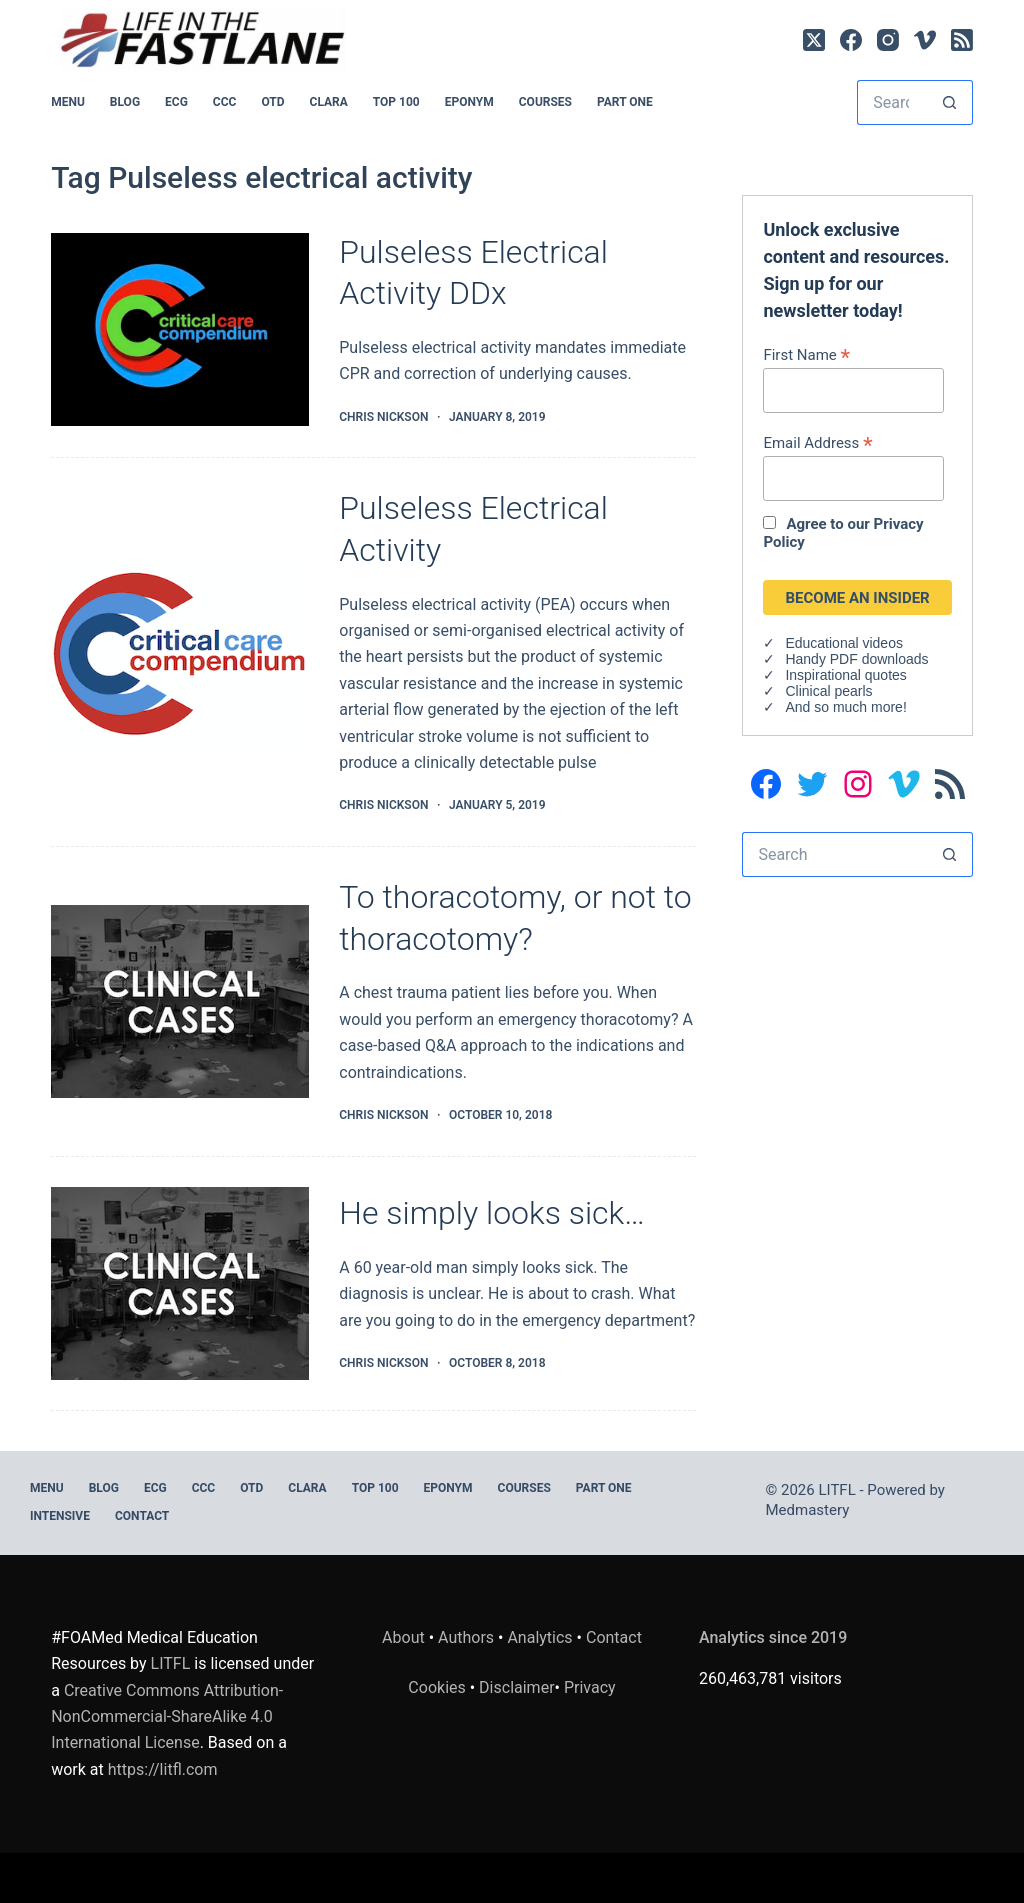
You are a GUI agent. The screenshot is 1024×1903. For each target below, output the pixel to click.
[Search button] (950, 102)
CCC (225, 102)
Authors (466, 1637)
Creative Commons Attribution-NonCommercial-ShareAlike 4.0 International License (167, 1717)
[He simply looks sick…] (180, 1284)
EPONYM (469, 102)
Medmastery (808, 1510)
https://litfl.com (163, 1769)
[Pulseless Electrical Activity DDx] (180, 330)
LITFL (171, 1663)
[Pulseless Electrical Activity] (180, 653)
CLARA (329, 102)
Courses (545, 102)
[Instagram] (888, 40)
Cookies (438, 1687)
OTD (272, 102)
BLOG (125, 102)
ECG (176, 102)
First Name (806, 354)
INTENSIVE (60, 1516)
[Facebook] (851, 40)
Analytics (539, 1637)
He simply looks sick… (491, 1213)
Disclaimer (516, 1687)
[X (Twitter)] (814, 40)
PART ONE (625, 102)
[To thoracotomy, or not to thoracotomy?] (180, 1002)
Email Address (817, 442)
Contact (142, 1516)
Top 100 (396, 102)
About (403, 1637)
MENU (68, 102)
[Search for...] (892, 102)
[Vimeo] (925, 40)
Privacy (590, 1687)
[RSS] (962, 40)
